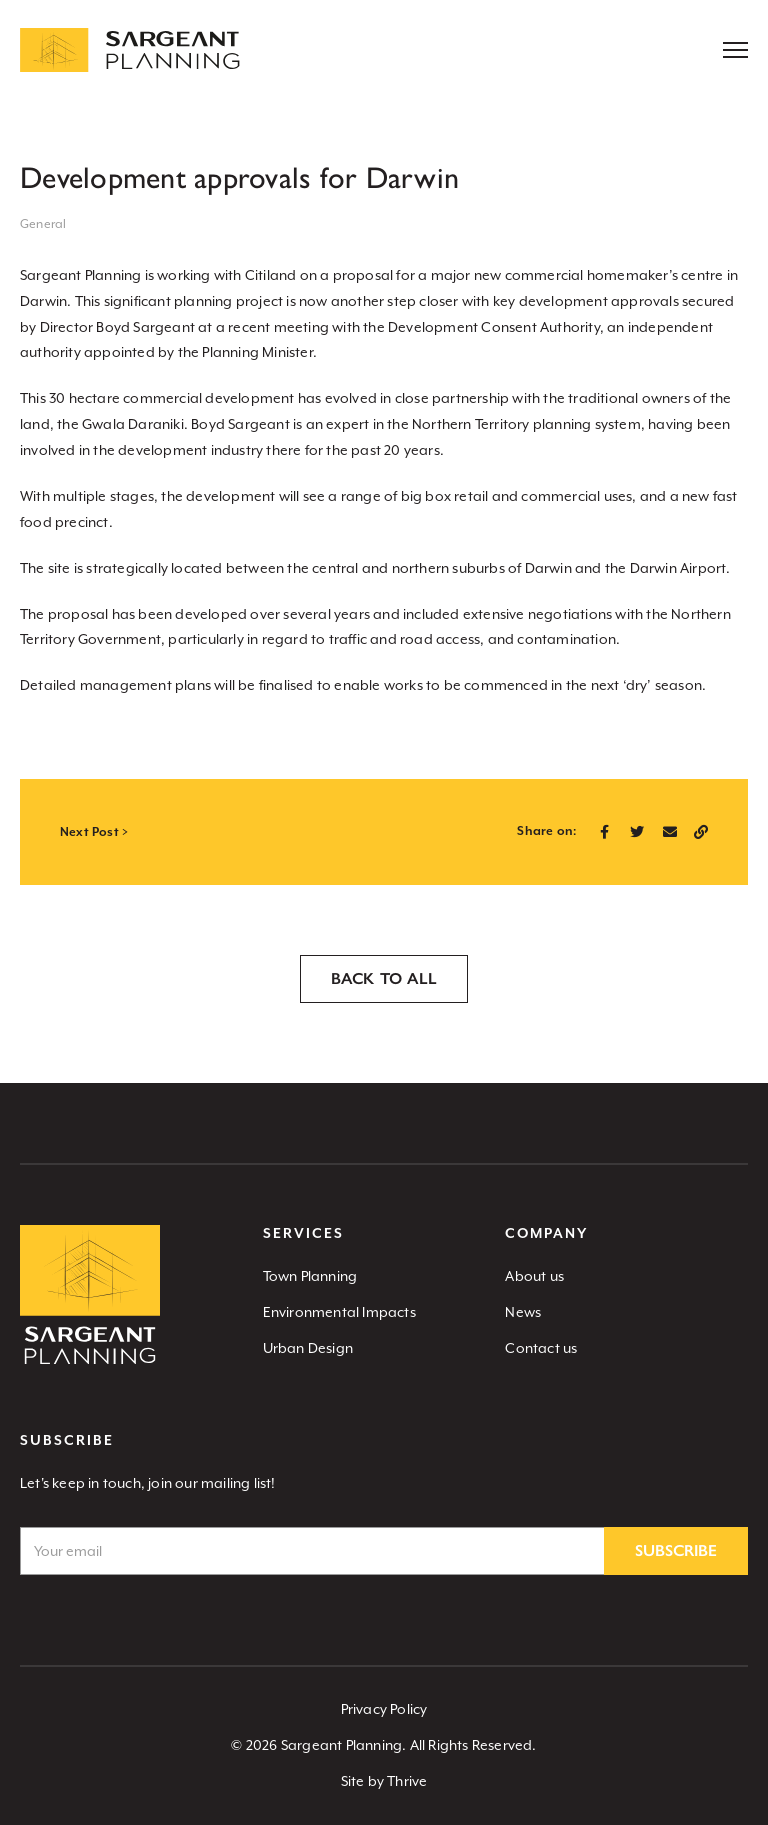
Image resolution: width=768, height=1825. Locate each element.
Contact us (541, 1348)
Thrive (407, 1781)
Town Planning (310, 1276)
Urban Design (308, 1348)
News (523, 1312)
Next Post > (94, 832)
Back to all (384, 978)
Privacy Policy (384, 1709)
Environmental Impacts (339, 1312)
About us (534, 1276)
